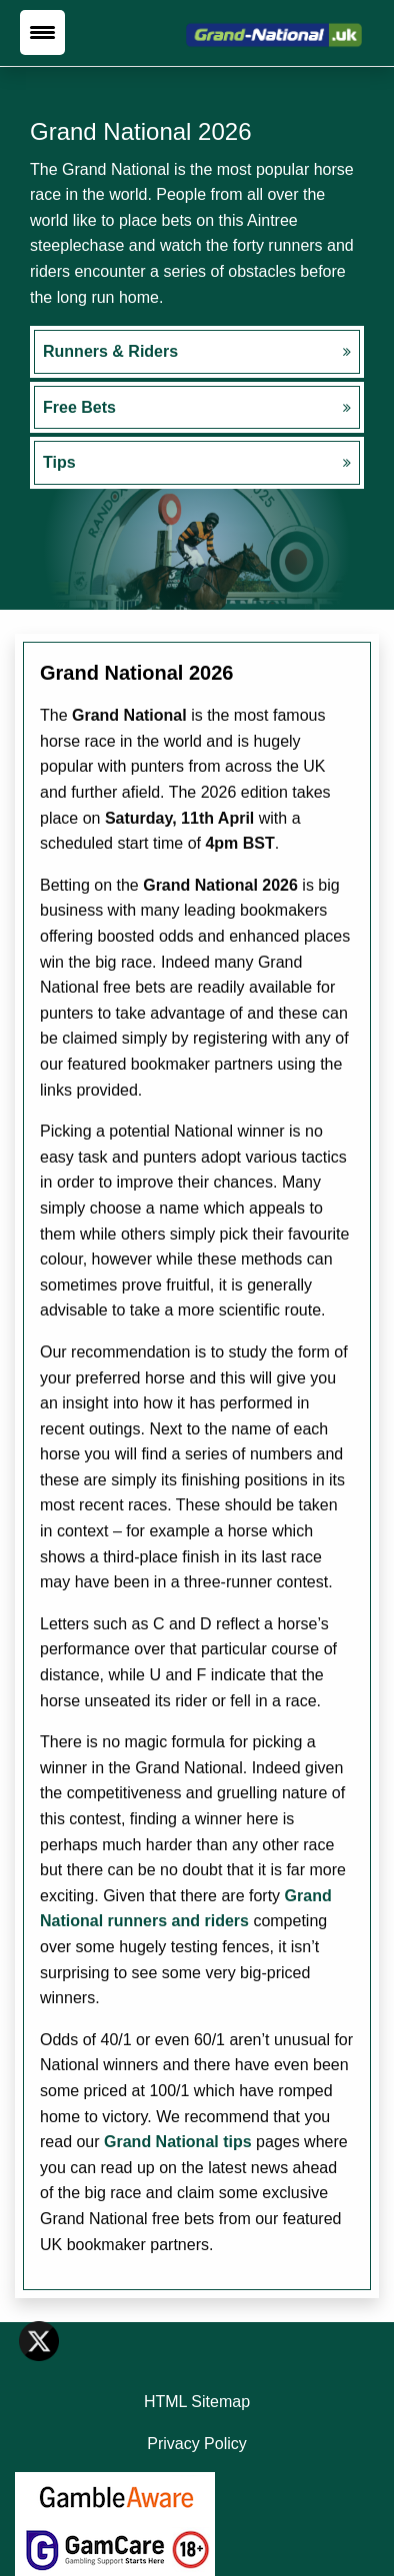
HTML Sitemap (197, 2401)
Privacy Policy (197, 2443)
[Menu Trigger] (42, 32)
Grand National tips (178, 2141)
